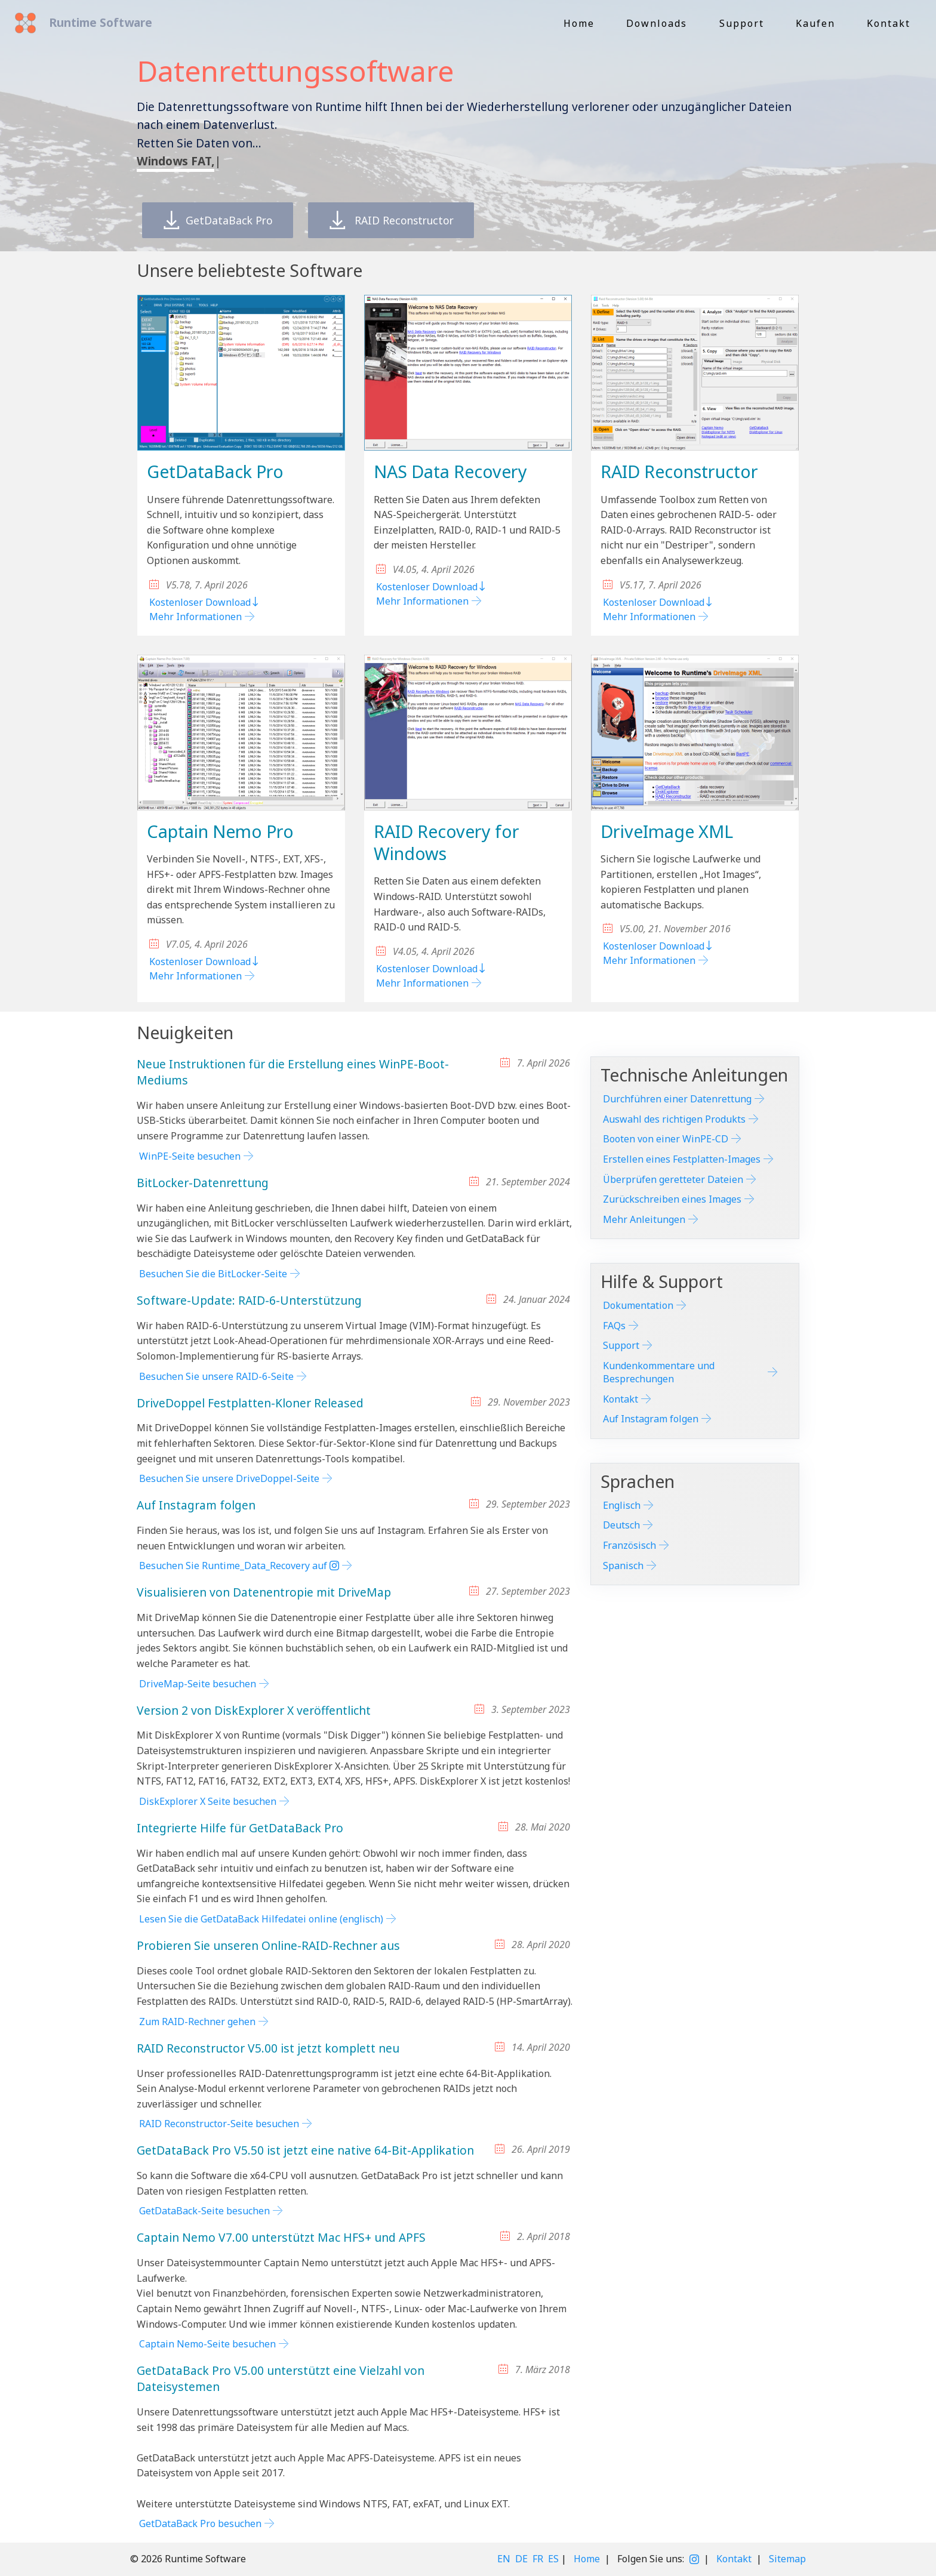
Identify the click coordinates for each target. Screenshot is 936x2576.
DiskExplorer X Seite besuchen (207, 1801)
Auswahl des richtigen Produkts (674, 1119)
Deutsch (621, 1525)
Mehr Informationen (195, 616)
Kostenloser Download (204, 602)
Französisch (629, 1545)
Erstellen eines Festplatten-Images (682, 1159)
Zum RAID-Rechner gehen (197, 2021)
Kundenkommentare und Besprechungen (659, 1372)
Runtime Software (98, 22)
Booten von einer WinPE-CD (665, 1138)
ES (553, 2558)
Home (579, 23)
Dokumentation (638, 1305)
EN (503, 2558)
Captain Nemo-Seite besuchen (207, 2343)
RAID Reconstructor (402, 220)
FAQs (614, 1325)
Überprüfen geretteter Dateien (673, 1179)
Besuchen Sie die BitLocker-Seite (213, 1273)
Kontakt (888, 23)
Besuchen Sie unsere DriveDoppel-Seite (229, 1478)
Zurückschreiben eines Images (672, 1199)
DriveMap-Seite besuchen (197, 1683)
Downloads (656, 23)
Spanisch (623, 1565)
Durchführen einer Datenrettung (677, 1098)
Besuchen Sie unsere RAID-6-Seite (216, 1376)
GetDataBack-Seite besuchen (204, 2210)
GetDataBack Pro (221, 220)
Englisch (622, 1505)
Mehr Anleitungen (644, 1219)
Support (741, 23)
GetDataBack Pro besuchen (200, 2523)
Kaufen (815, 23)
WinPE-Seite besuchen (190, 1156)
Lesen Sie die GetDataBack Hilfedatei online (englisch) (261, 1918)
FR (537, 2558)
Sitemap (787, 2558)
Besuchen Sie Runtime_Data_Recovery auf (239, 1565)
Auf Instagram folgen (650, 1418)
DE (521, 2558)
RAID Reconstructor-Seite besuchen (219, 2123)
